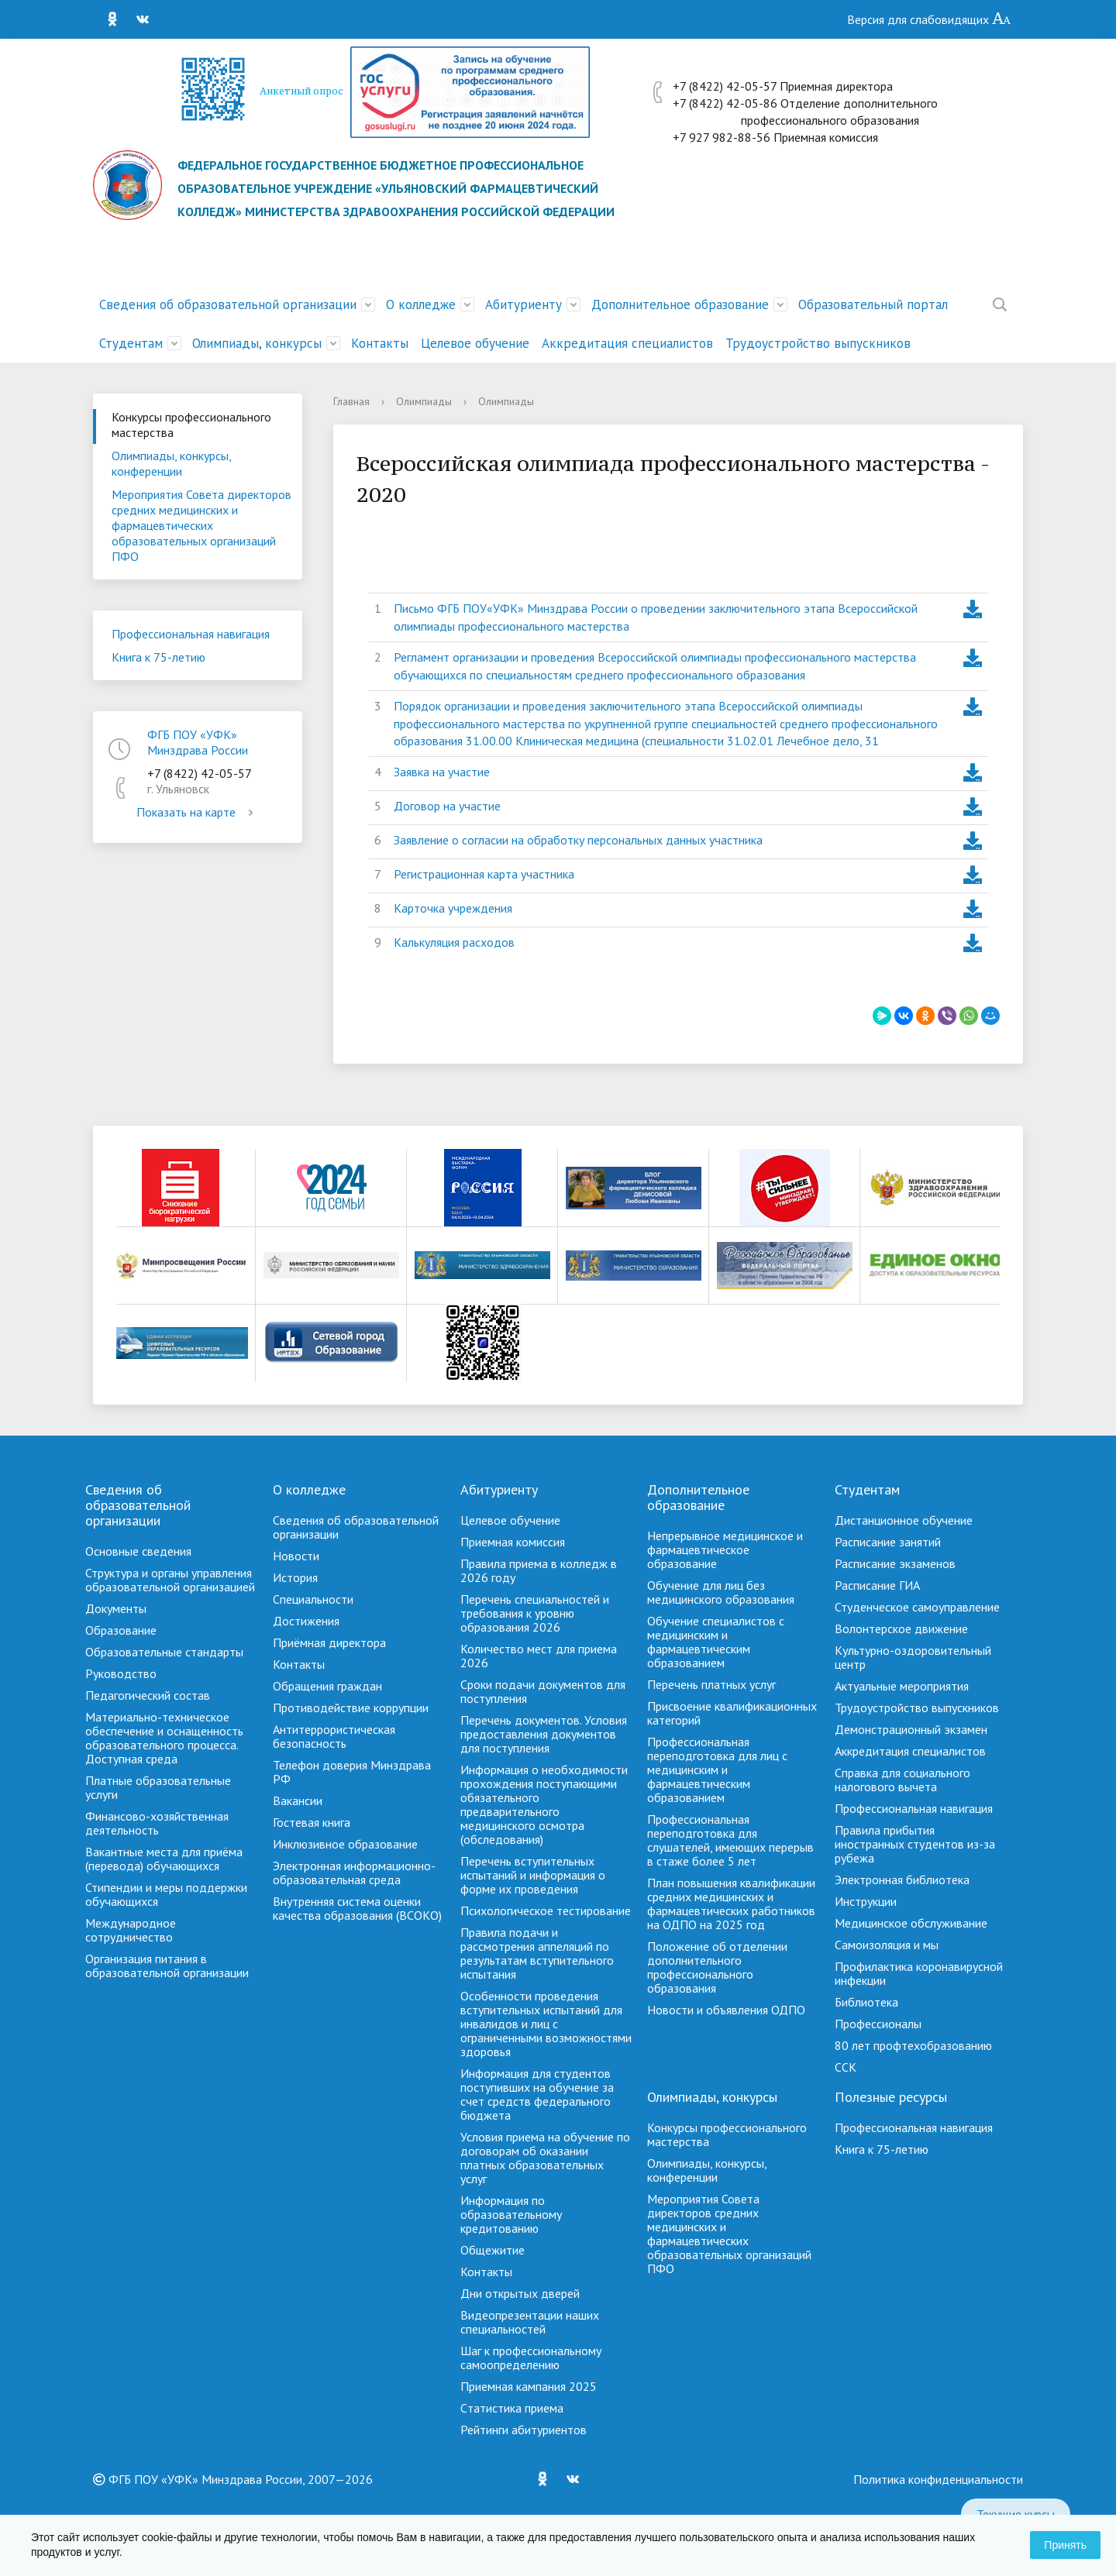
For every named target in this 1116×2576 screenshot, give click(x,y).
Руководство (121, 1673)
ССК (845, 2067)
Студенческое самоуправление (917, 1607)
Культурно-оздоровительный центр (913, 1657)
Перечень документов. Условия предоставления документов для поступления (543, 1734)
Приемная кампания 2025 (528, 2386)
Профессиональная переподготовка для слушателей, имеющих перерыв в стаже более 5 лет (730, 1840)
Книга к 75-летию (158, 657)
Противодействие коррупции (351, 1707)
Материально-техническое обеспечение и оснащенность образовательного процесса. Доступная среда (164, 1737)
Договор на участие (447, 805)
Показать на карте (197, 812)
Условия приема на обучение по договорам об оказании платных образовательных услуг (545, 2157)
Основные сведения (138, 1551)
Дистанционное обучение (904, 1520)
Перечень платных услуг (711, 1684)
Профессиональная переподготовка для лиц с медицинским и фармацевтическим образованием (717, 1769)
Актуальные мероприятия (902, 1686)
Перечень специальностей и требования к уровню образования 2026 (534, 1613)
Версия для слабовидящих (929, 19)
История (295, 1577)
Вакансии (297, 1800)
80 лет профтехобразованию (913, 2045)
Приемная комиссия (512, 1541)
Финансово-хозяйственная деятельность (157, 1823)
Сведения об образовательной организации (227, 304)
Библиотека (866, 2002)
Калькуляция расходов (454, 942)
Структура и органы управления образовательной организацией (170, 1579)
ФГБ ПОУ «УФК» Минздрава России (197, 742)
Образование (121, 1630)
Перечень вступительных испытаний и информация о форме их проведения (532, 1875)
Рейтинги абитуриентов (523, 2429)
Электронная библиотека (902, 1879)
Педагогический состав (147, 1695)
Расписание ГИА (877, 1585)
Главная (351, 401)
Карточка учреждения (453, 908)
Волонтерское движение (901, 1628)
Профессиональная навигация (191, 633)
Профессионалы (878, 2023)
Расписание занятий (888, 1541)
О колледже (421, 304)
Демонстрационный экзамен (911, 1729)
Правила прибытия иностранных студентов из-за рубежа (915, 1844)
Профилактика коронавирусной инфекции (919, 1973)
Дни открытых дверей (520, 2293)
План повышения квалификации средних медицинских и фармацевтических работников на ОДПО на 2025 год (731, 1903)
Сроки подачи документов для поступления (542, 1691)
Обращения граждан (327, 1686)
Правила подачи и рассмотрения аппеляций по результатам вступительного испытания (537, 1953)
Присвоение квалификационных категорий (732, 1713)
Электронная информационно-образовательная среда (354, 1872)
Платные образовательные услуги (158, 1787)
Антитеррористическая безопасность (334, 1736)
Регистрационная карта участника (484, 874)
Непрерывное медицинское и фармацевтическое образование (725, 1549)
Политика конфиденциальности (938, 2479)
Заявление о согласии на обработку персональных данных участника (578, 840)
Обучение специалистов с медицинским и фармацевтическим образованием (715, 1641)
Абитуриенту (523, 304)
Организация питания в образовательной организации (167, 1965)
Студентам (131, 343)
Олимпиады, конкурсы (257, 343)
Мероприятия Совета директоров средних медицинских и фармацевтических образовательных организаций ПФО (201, 525)
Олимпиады (424, 401)
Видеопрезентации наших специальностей (529, 2322)
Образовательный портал (873, 304)
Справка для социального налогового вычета (902, 1779)
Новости (296, 1555)
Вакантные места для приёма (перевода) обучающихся (164, 1858)
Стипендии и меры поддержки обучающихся (166, 1894)
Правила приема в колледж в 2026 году (538, 1570)
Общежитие (492, 2250)
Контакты (379, 343)
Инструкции (866, 1901)
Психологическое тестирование (545, 1910)
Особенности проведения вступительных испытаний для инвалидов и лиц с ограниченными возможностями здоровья (546, 2023)
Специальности (313, 1599)
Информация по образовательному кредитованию (511, 2214)
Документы (115, 1608)
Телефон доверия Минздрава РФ (352, 1772)
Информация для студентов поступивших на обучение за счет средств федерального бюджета (537, 2094)
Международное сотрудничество (130, 1930)
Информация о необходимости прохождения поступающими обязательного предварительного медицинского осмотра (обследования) (544, 1804)
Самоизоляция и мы (887, 1944)
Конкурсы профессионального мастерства (191, 424)
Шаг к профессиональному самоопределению (530, 2357)
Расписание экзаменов (895, 1563)
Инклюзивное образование (345, 1844)
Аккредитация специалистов (627, 343)
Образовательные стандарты (164, 1651)
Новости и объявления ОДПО (726, 2009)
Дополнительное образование (680, 304)
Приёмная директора (329, 1642)
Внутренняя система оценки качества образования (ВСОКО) (357, 1908)
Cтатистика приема (511, 2408)
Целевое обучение (475, 343)
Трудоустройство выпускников (818, 343)
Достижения (306, 1620)
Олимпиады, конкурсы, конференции (172, 463)
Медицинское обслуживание (911, 1923)
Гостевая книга (311, 1822)
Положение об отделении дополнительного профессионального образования (717, 1967)
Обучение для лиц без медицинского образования (720, 1592)
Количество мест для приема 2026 (538, 1655)
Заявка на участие (442, 771)
